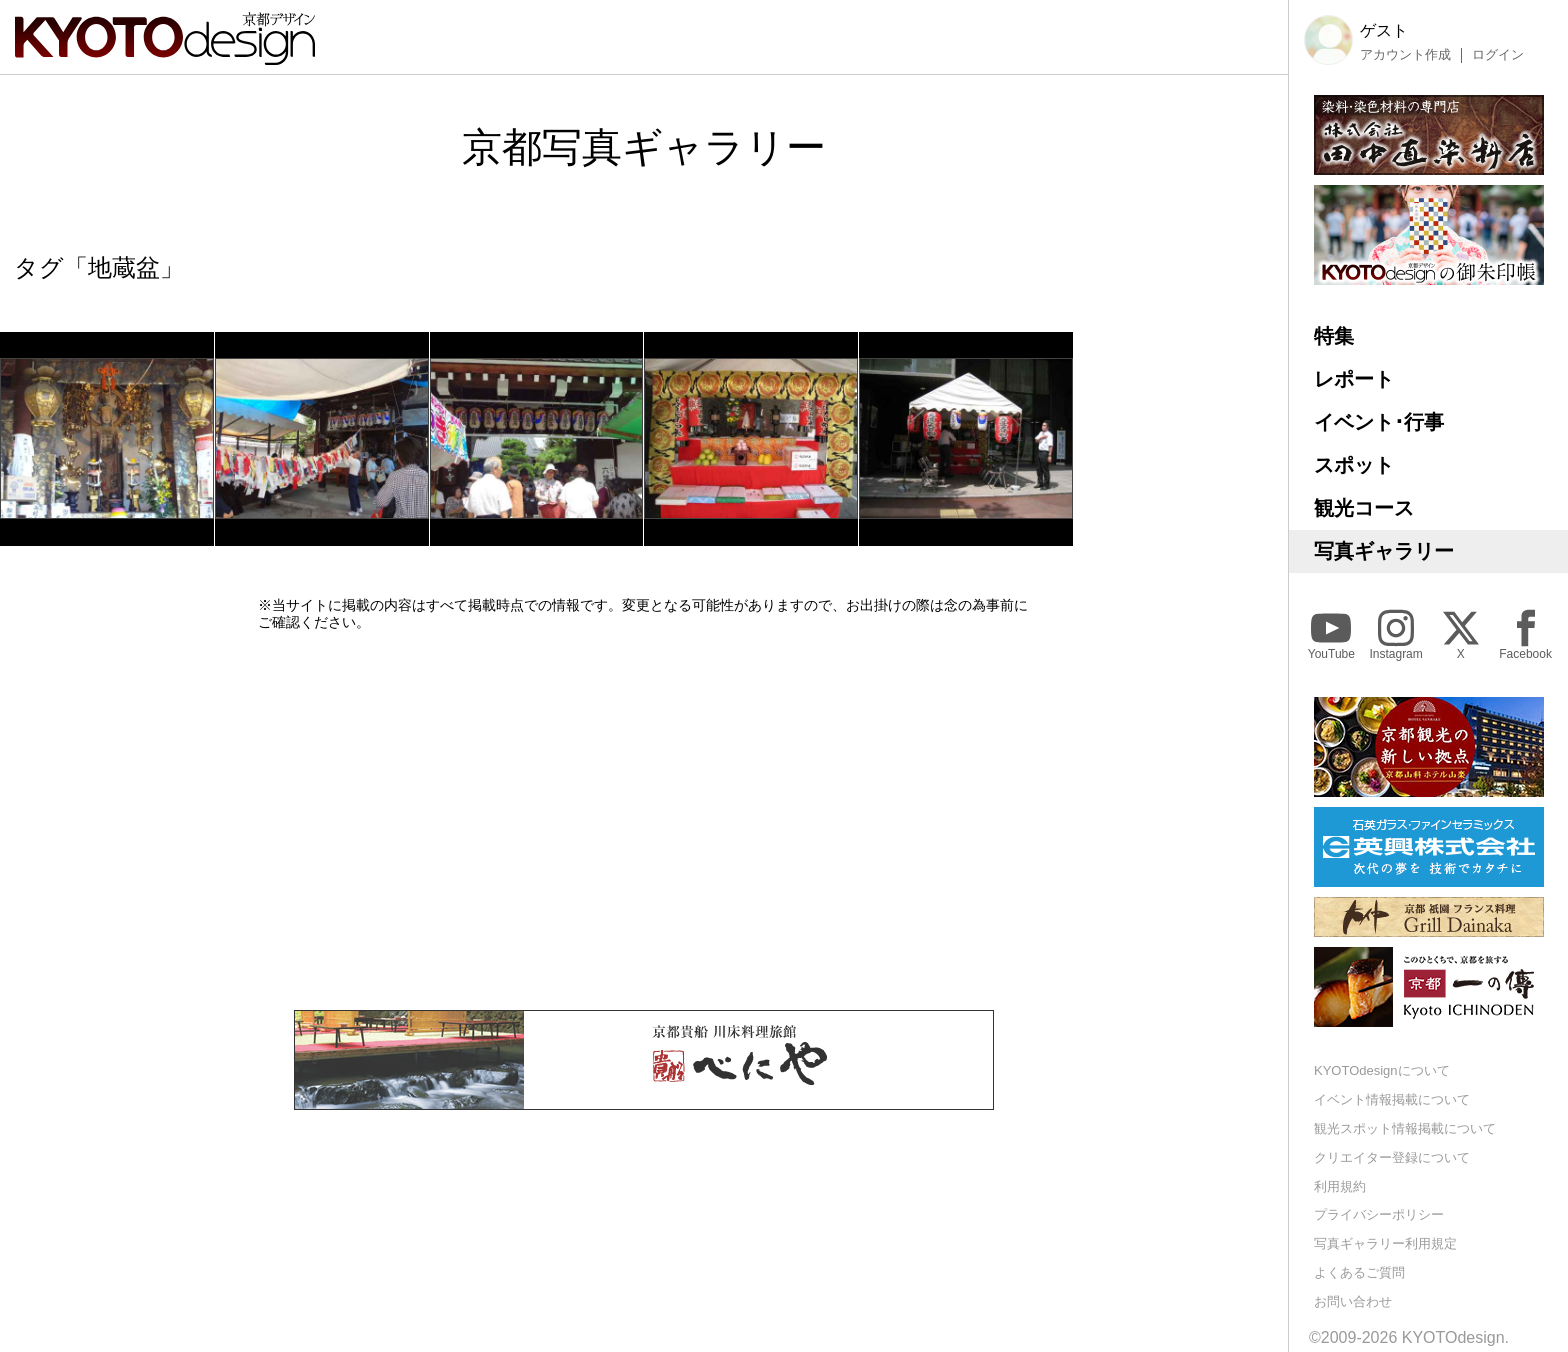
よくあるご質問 (1359, 1272)
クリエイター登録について (1392, 1157)
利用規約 (1340, 1186)
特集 (1334, 336)
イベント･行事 (1379, 422)
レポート (1354, 379)
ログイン (1498, 55)
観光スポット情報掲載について (1405, 1128)
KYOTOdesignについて (1382, 1070)
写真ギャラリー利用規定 (1385, 1243)
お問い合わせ (1353, 1301)
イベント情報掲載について (1392, 1099)
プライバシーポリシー (1379, 1214)
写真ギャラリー (1384, 551)
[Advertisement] (644, 820)
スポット (1354, 465)
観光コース (1364, 508)
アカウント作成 (1405, 55)
